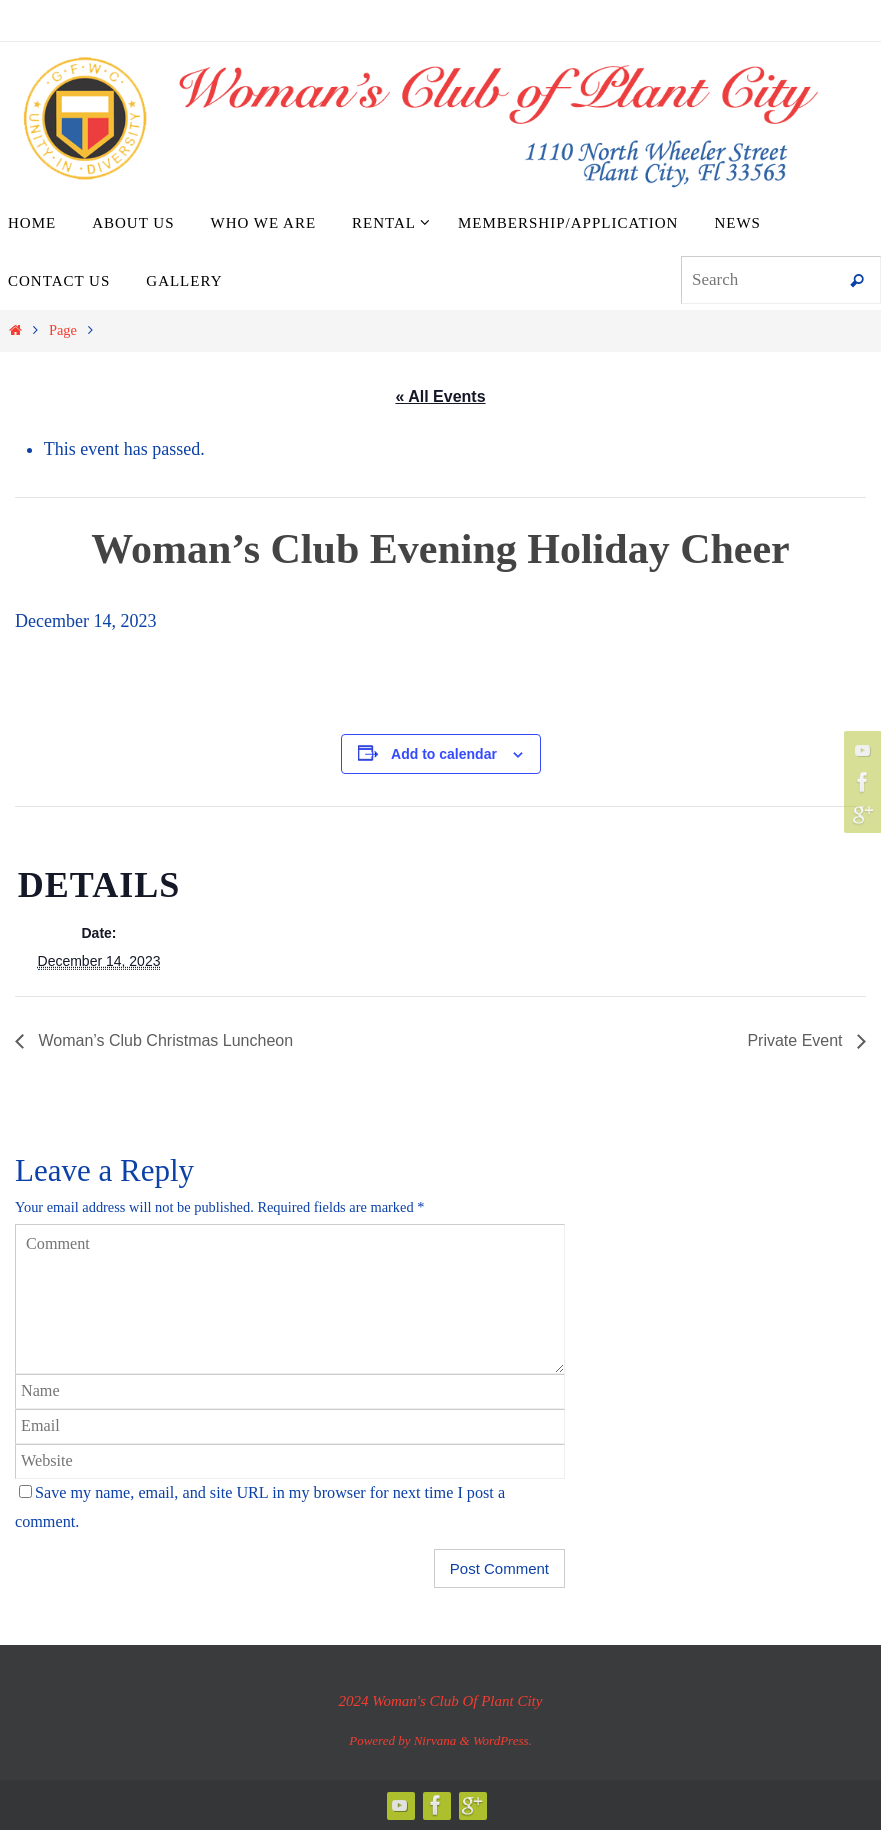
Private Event (797, 1040)
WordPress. (502, 1740)
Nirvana (435, 1740)
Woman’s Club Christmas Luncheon (163, 1040)
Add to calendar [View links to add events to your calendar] (444, 754)
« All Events (440, 396)
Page (63, 330)
